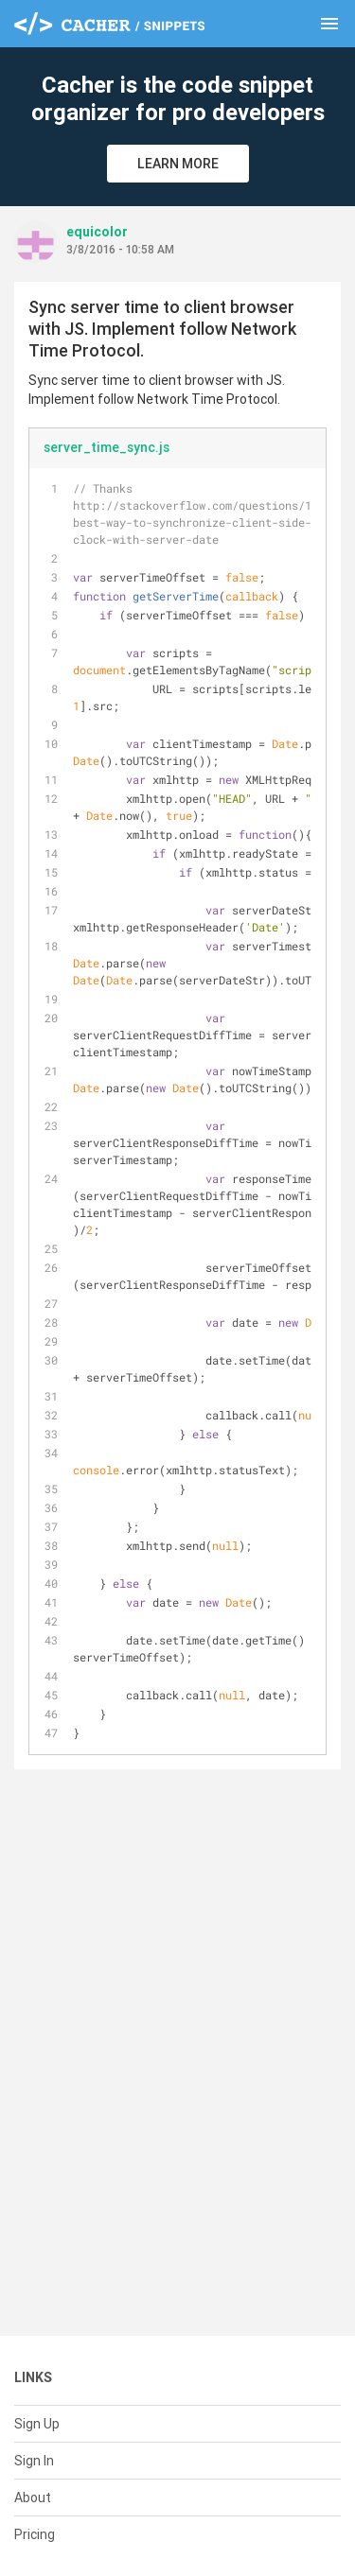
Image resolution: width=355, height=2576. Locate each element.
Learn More (178, 163)
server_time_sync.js (106, 447)
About (32, 2497)
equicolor (97, 231)
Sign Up (37, 2423)
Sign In (34, 2460)
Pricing (34, 2534)
